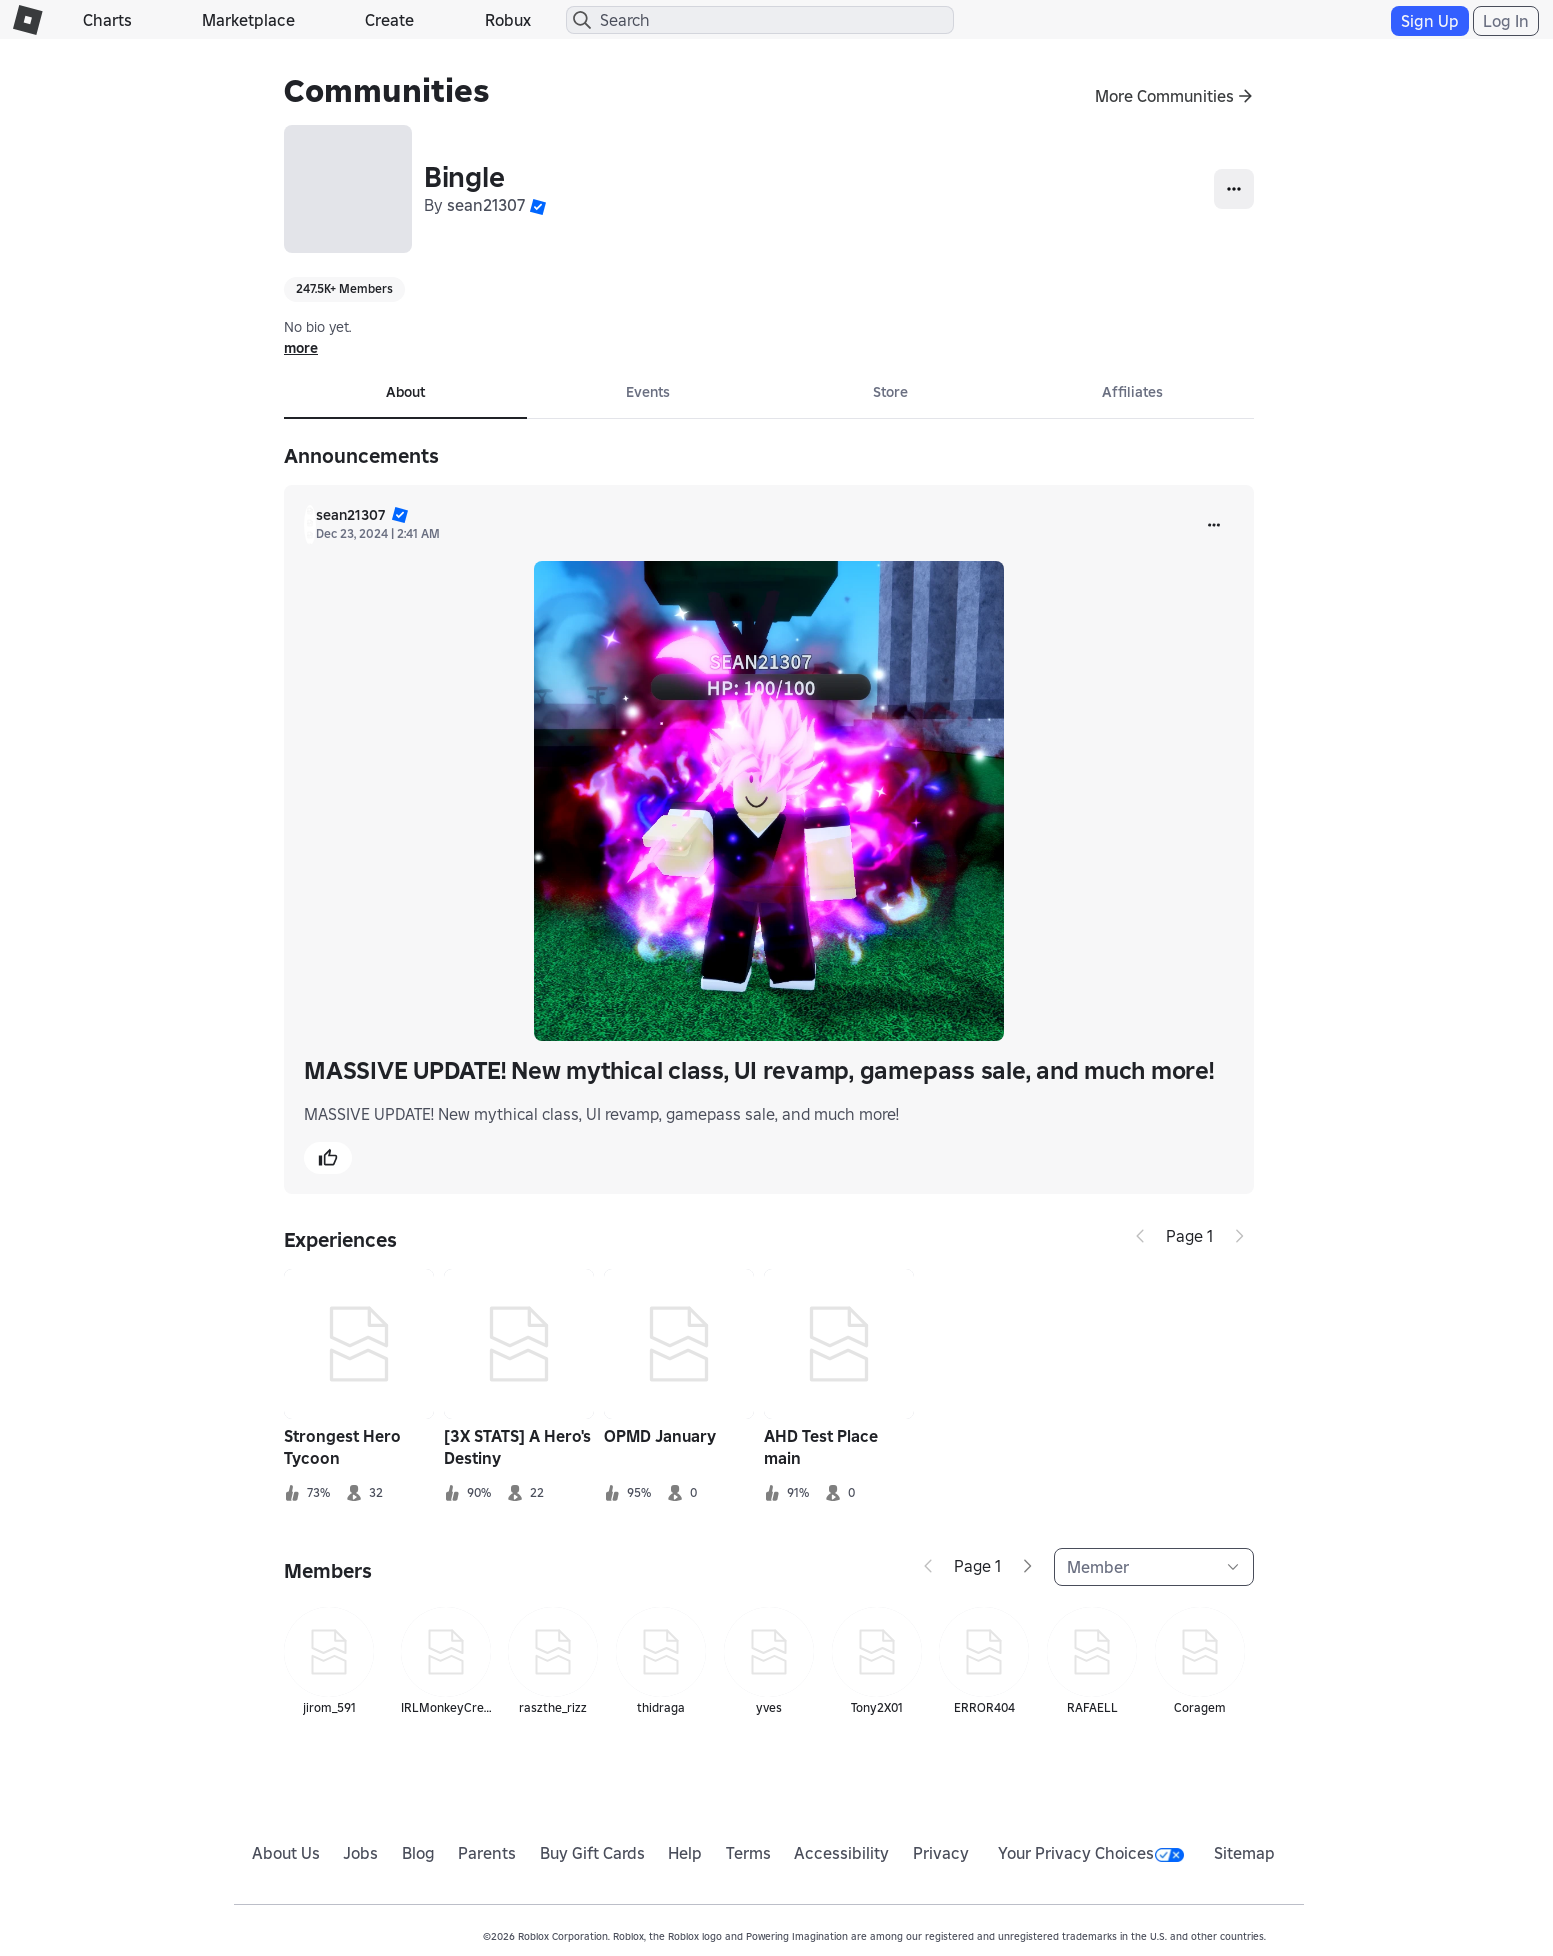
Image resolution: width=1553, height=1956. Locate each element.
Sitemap (1244, 1853)
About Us (286, 1853)
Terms (748, 1853)
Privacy (941, 1853)
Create (389, 20)
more (301, 348)
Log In (1506, 21)
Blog (418, 1853)
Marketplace (248, 20)
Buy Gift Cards (592, 1853)
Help (685, 1853)
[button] (538, 205)
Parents (487, 1853)
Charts (107, 20)
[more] (1214, 525)
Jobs (360, 1853)
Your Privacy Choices (1091, 1853)
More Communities (1164, 96)
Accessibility (841, 1853)
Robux (508, 20)
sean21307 (486, 205)
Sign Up (1430, 21)
